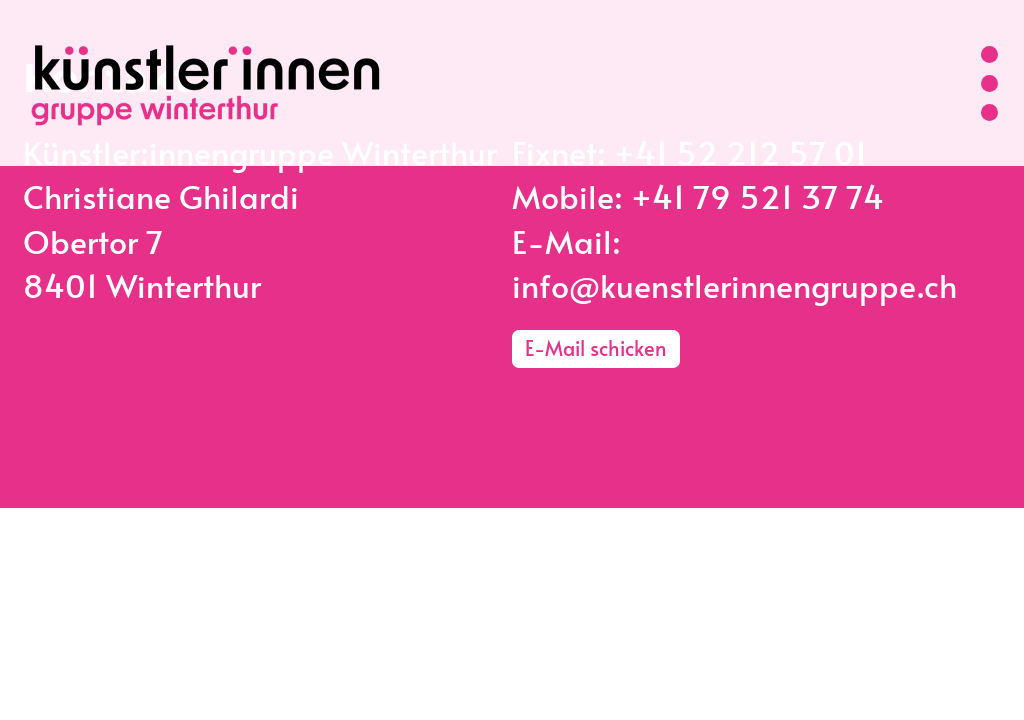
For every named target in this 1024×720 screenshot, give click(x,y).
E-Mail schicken (596, 348)
